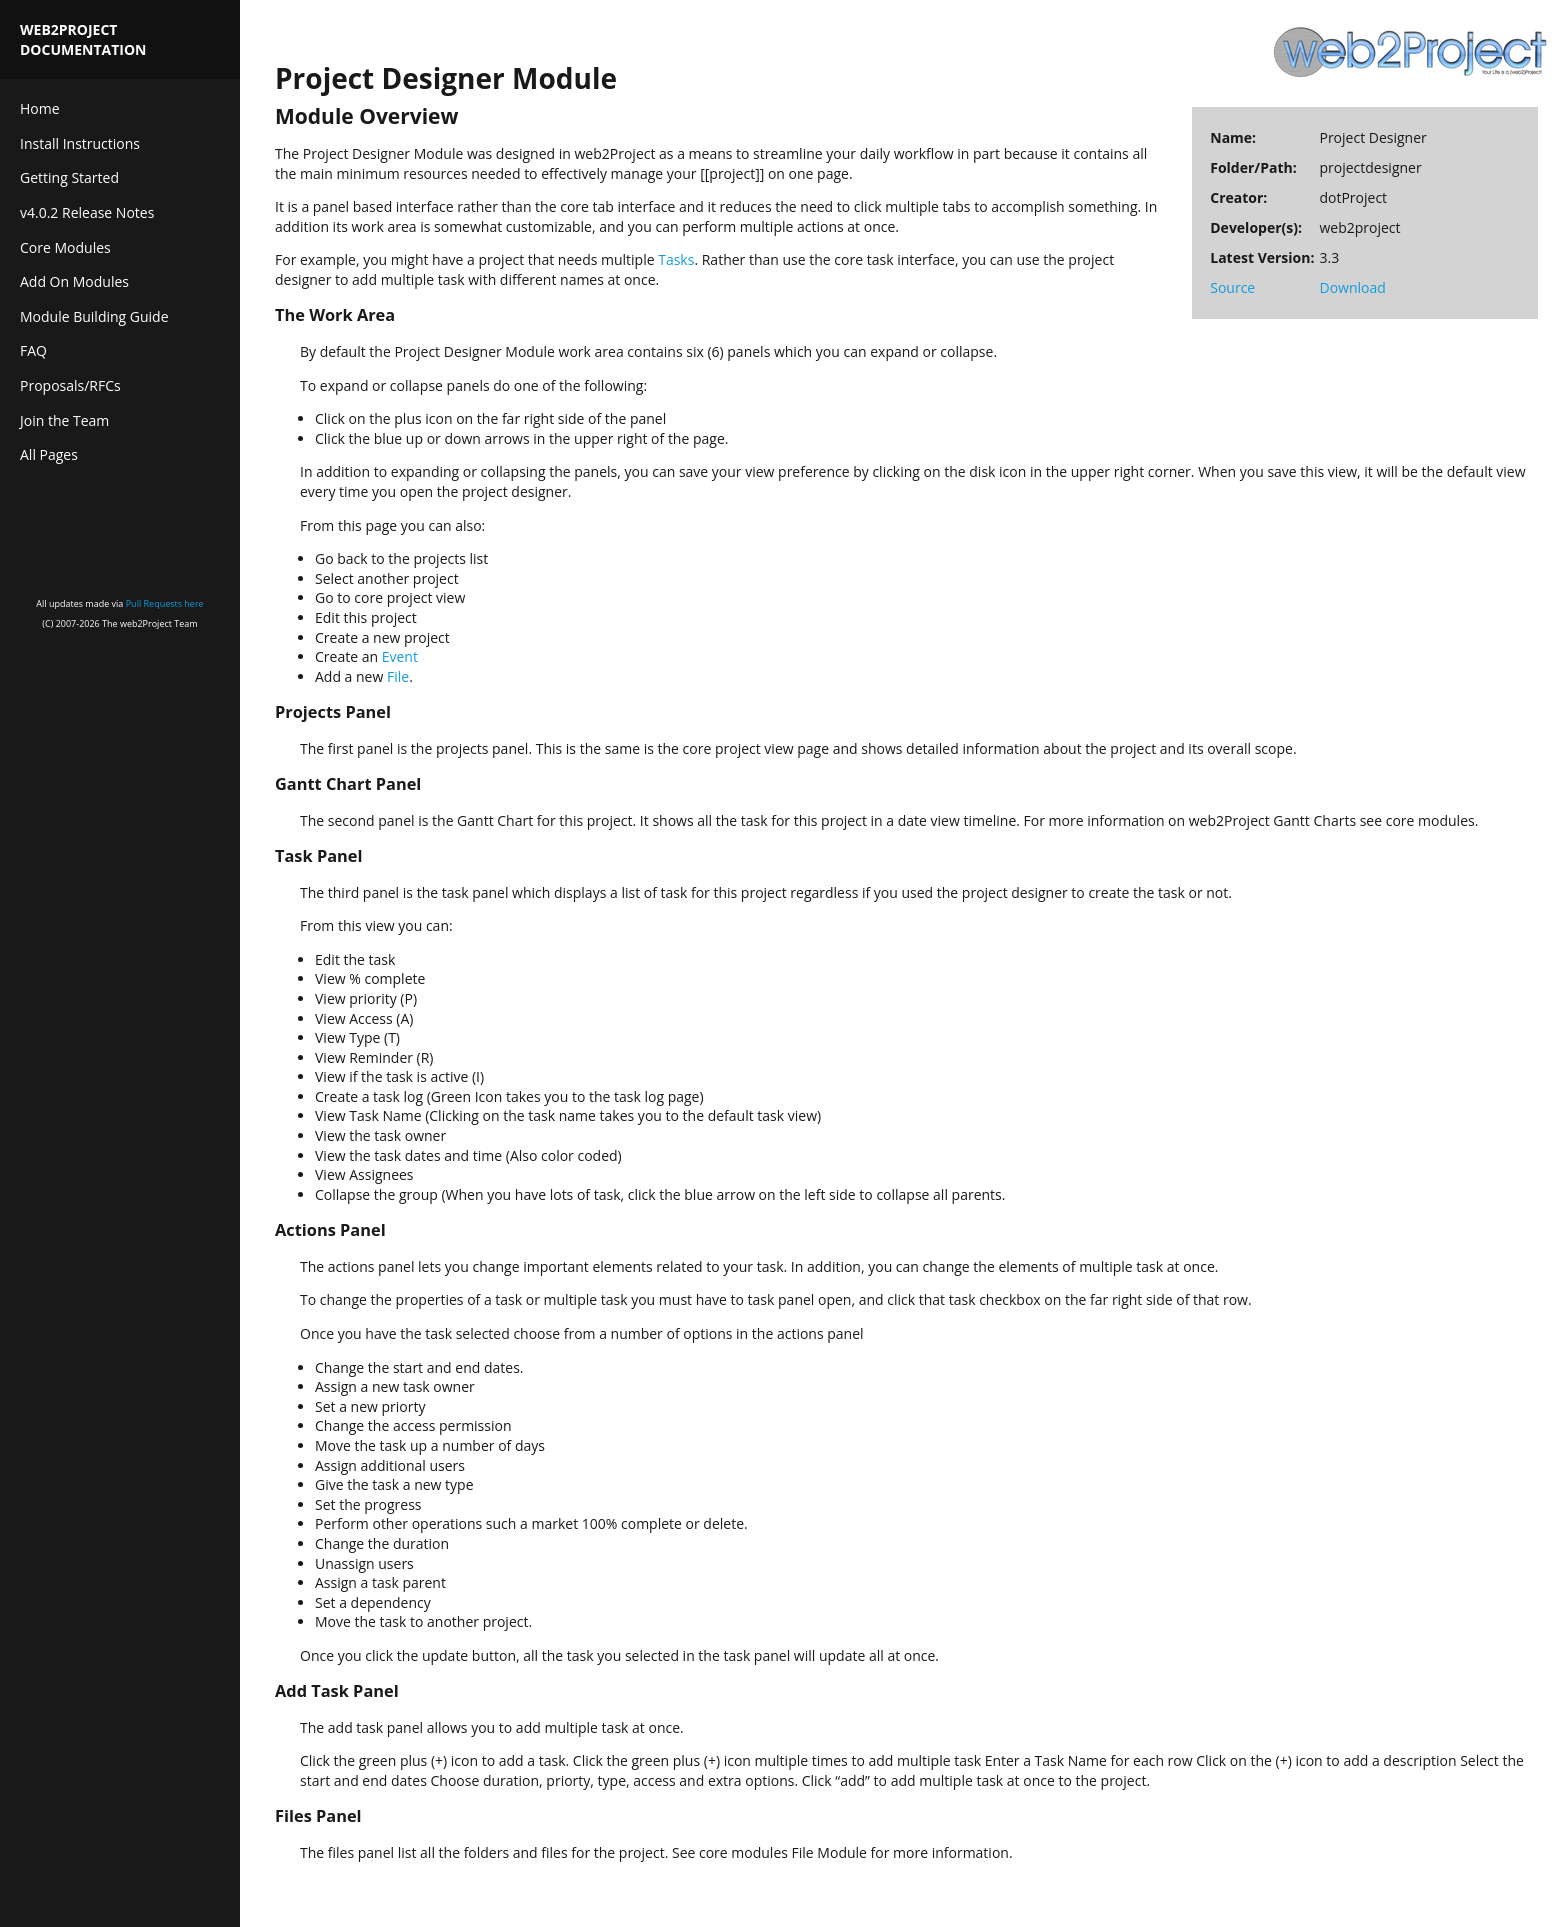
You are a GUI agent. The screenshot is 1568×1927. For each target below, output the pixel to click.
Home (40, 108)
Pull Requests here (165, 603)
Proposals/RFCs (70, 385)
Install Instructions (80, 143)
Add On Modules (74, 281)
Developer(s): (1256, 227)
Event (400, 656)
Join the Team (64, 420)
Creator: (1238, 197)
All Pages (49, 454)
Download (1352, 287)
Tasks (676, 259)
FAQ (33, 350)
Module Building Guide (94, 316)
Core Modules (65, 247)
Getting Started (69, 177)
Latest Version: (1262, 257)
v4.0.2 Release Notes (87, 212)
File (398, 676)
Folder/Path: (1253, 167)
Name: (1233, 137)
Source (1232, 287)
